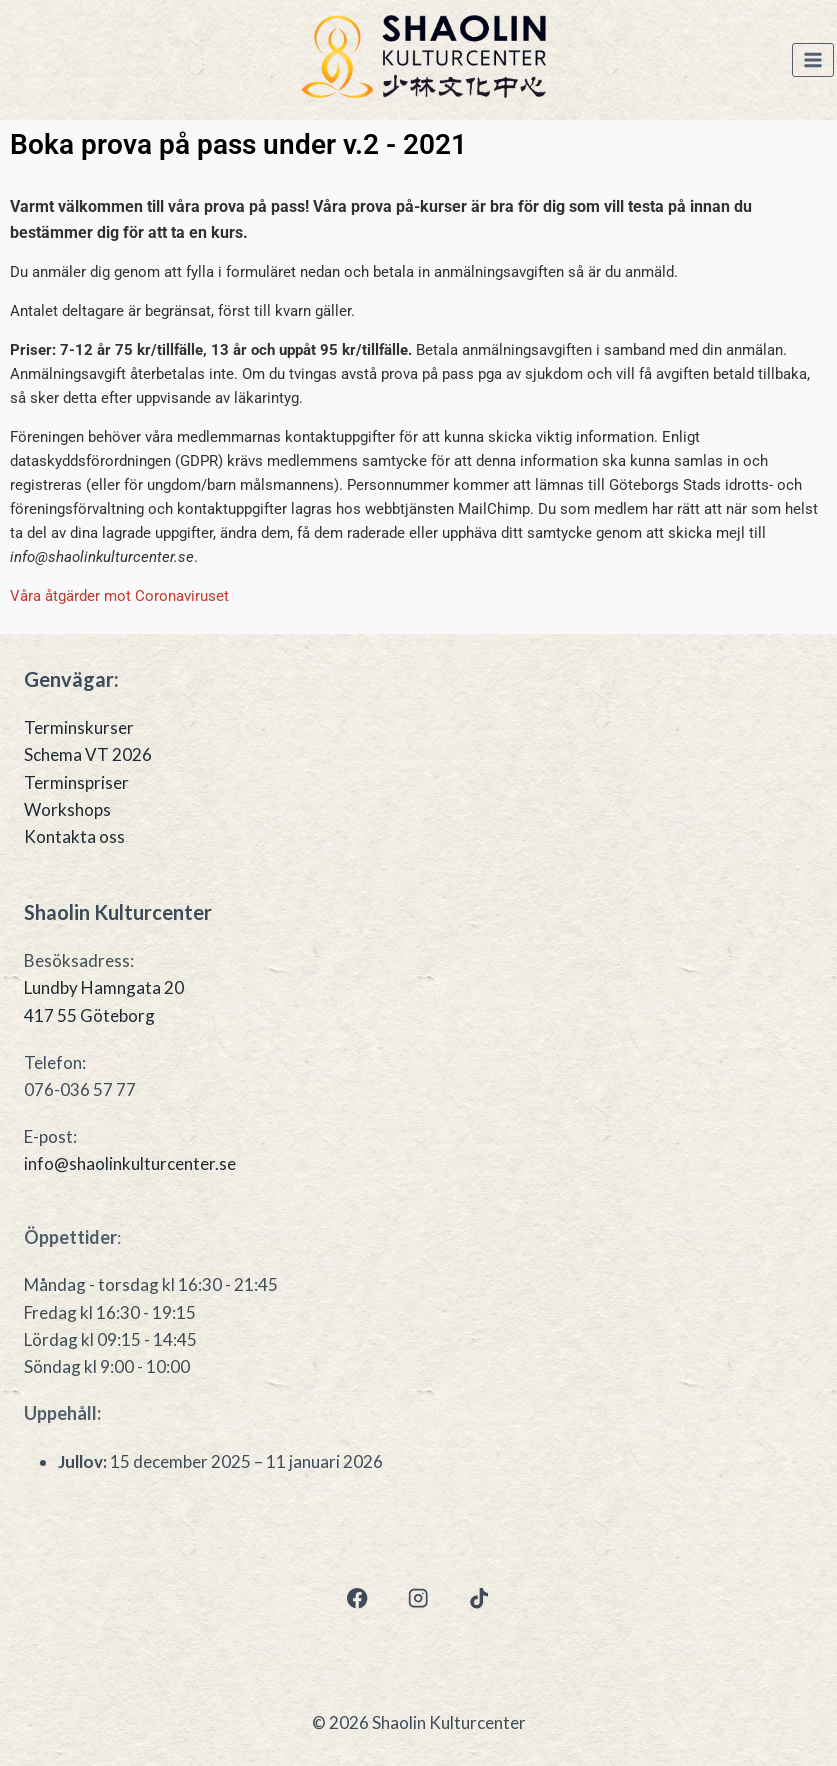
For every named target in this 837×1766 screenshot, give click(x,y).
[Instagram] (418, 1598)
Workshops (67, 809)
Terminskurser (79, 727)
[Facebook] (357, 1598)
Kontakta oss (74, 836)
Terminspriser (76, 782)
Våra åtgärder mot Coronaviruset (119, 596)
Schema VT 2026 (88, 754)
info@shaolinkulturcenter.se (130, 1163)
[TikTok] (479, 1598)
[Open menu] (813, 60)
